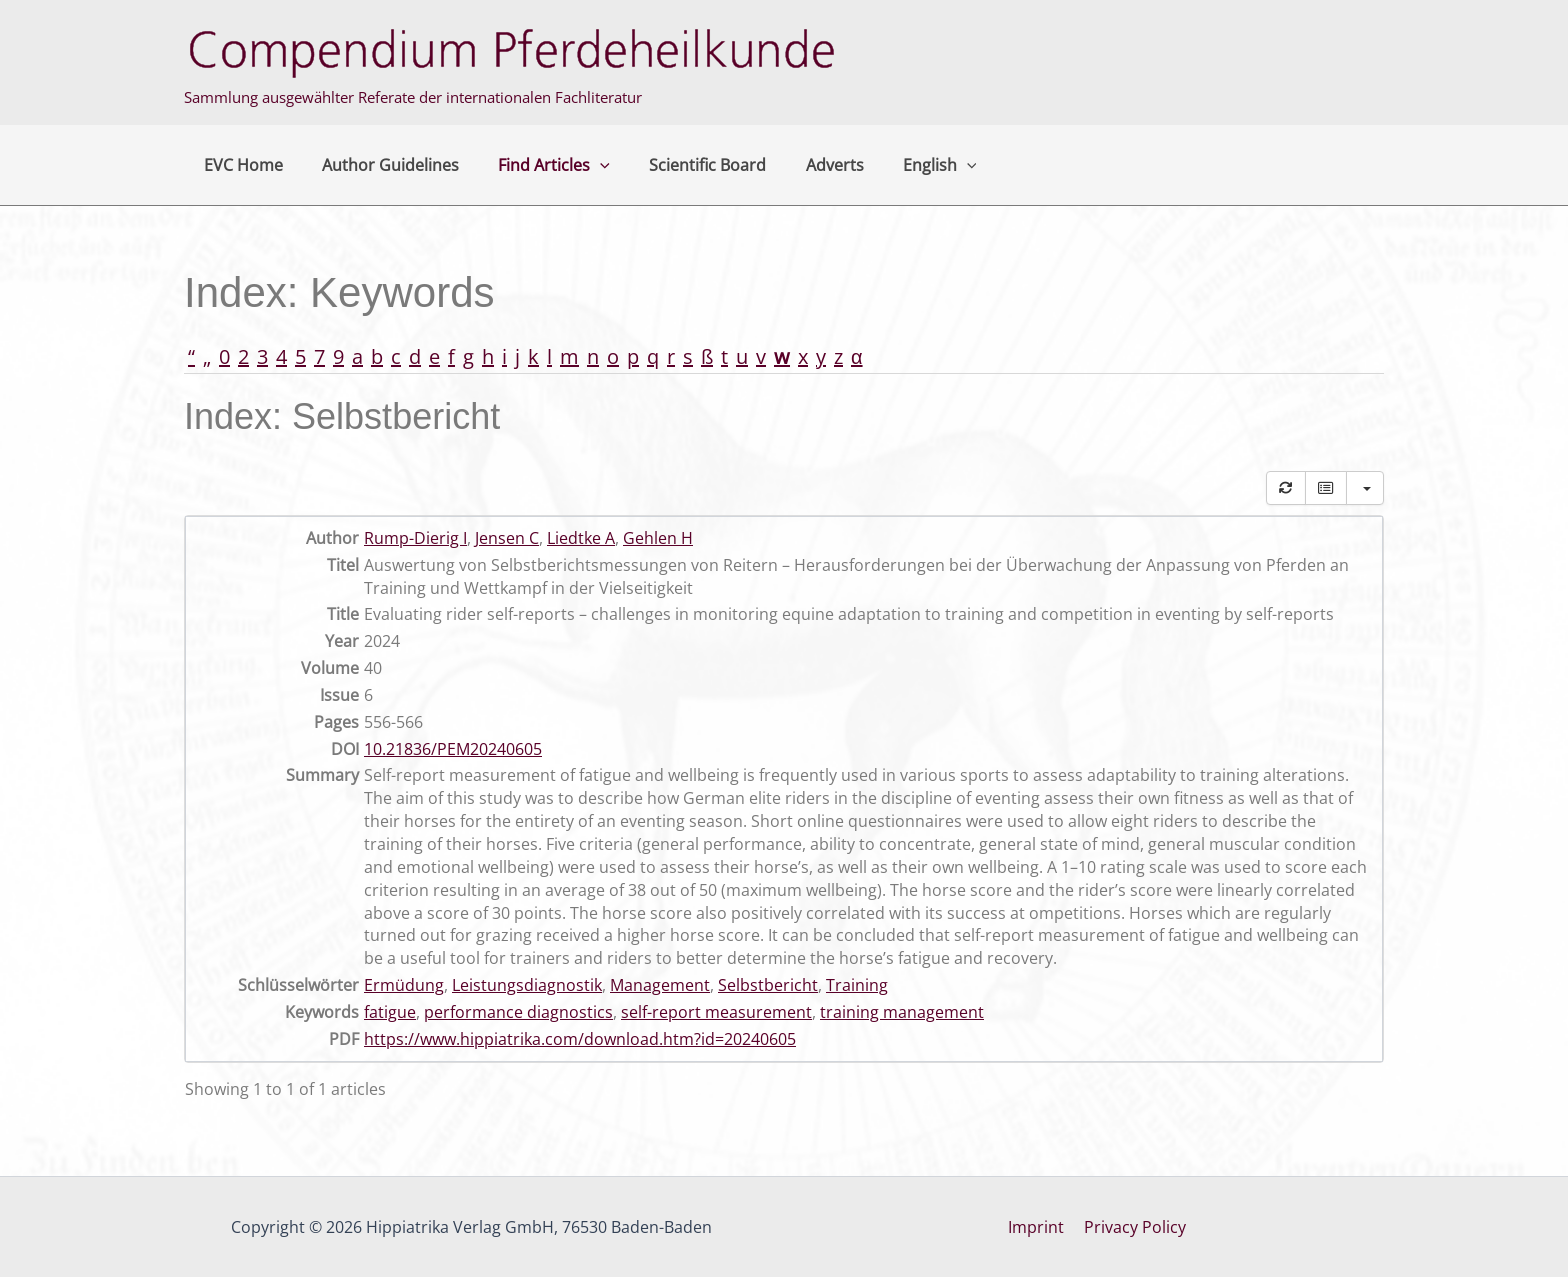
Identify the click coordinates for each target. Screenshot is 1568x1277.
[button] (582, 165)
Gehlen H (658, 538)
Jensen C (507, 538)
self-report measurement (716, 1012)
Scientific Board (682, 165)
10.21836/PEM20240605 (453, 749)
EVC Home (239, 165)
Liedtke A (581, 538)
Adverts (802, 165)
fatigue (390, 1012)
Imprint (1038, 1227)
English (900, 165)
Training (857, 985)
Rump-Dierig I (415, 538)
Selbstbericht (768, 985)
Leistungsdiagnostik (527, 985)
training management (902, 1012)
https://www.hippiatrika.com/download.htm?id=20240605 (580, 1039)
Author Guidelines (379, 165)
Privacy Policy (1133, 1227)
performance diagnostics (518, 1012)
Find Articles (536, 165)
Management (660, 985)
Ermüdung (404, 985)
